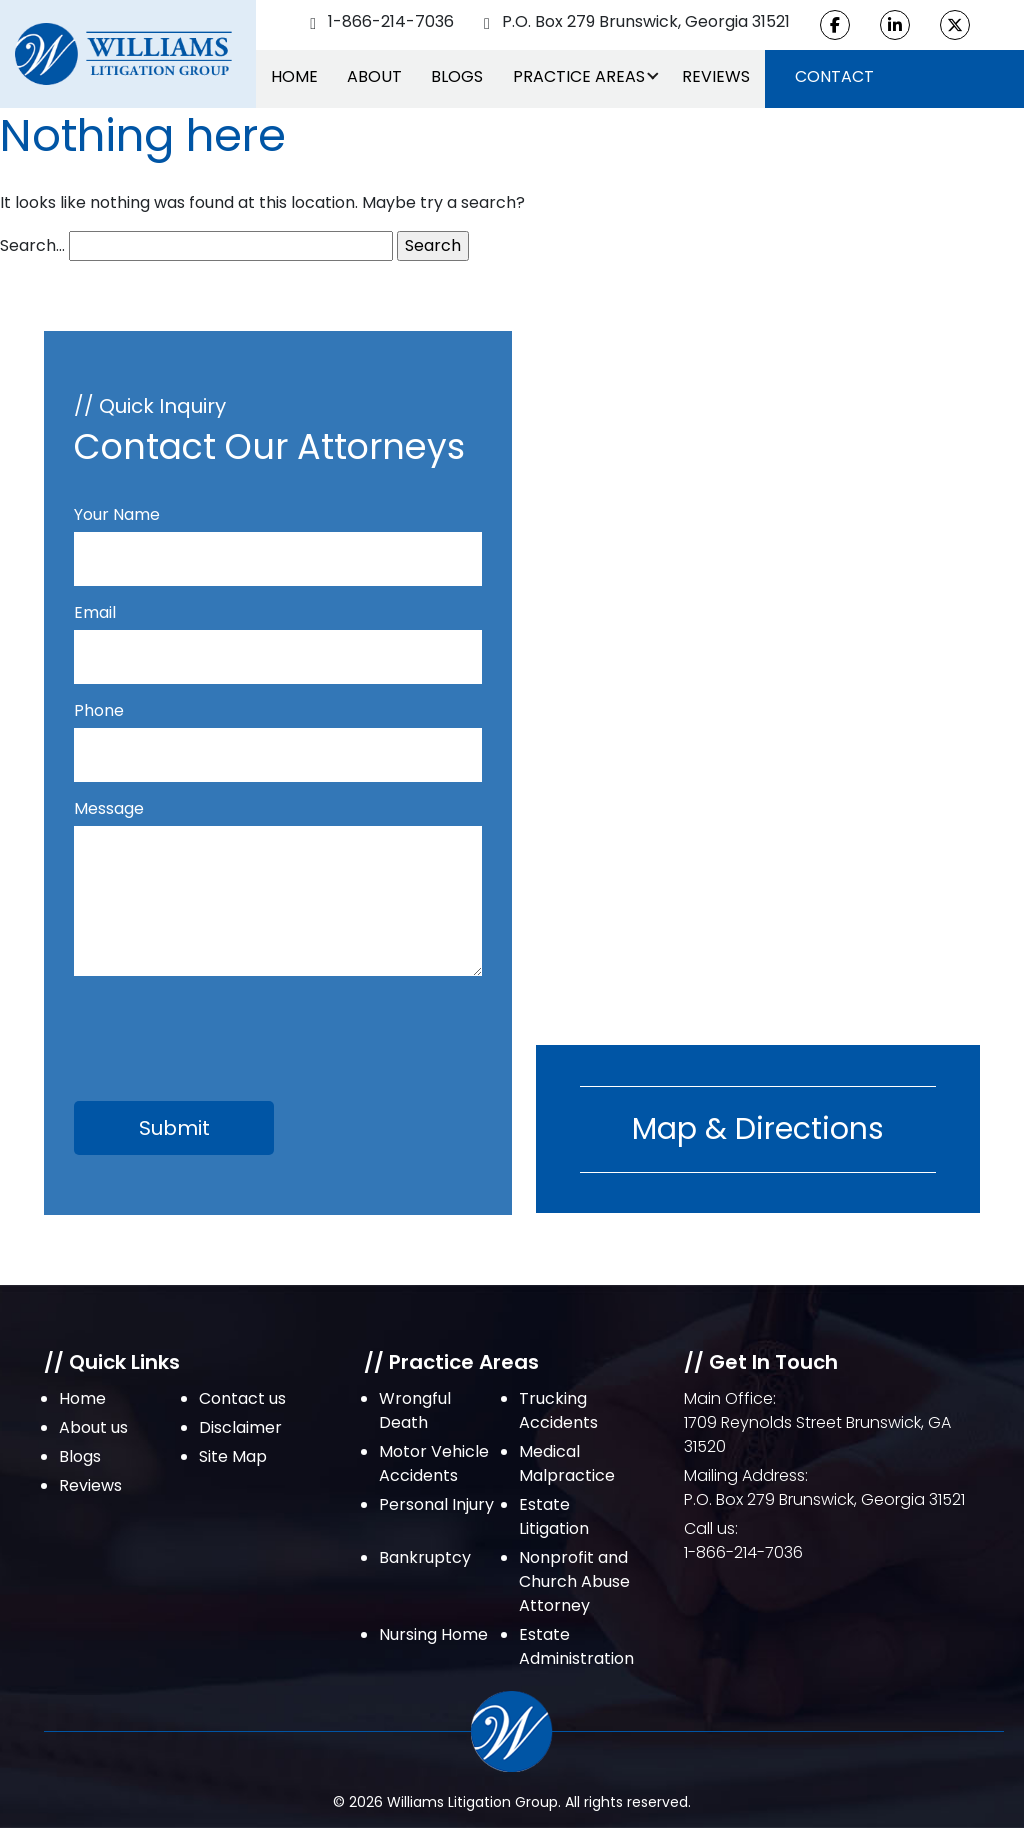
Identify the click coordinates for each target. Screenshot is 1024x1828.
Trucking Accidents (558, 1410)
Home (294, 76)
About (374, 76)
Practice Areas (579, 76)
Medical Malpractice (567, 1463)
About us (93, 1427)
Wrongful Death (415, 1410)
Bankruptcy (425, 1557)
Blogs (457, 76)
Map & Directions (758, 1129)
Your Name (278, 536)
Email (278, 634)
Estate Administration (576, 1646)
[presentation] (226, 1027)
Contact (834, 76)
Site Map (233, 1456)
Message (278, 889)
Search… (32, 245)
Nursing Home (433, 1634)
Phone (278, 732)
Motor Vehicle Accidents (434, 1463)
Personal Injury (436, 1504)
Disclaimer (240, 1427)
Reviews (716, 76)
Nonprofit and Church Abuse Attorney (574, 1581)
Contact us (242, 1398)
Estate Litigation (554, 1516)
